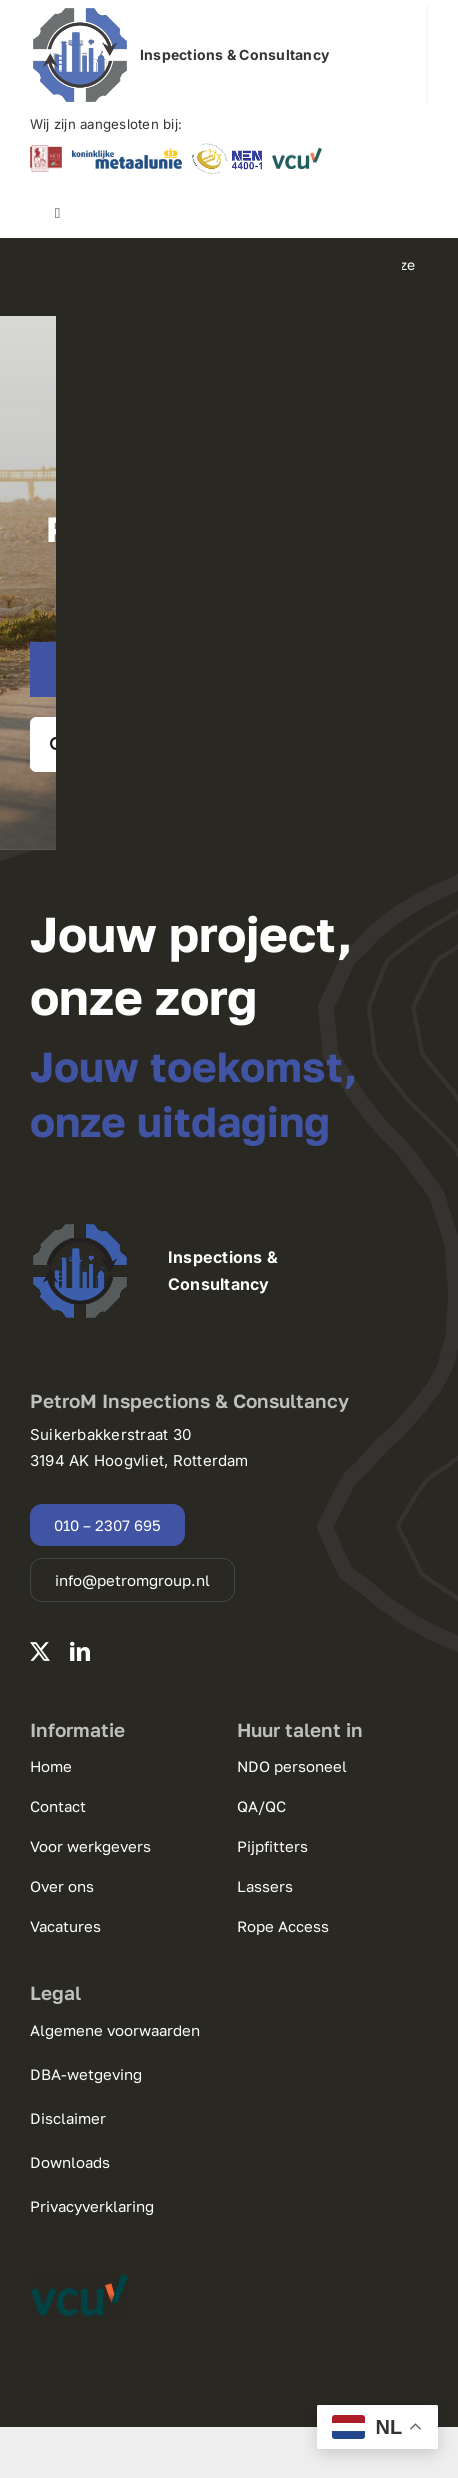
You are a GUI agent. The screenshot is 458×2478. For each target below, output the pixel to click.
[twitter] (40, 1652)
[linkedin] (80, 1652)
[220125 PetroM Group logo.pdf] (80, 13)
